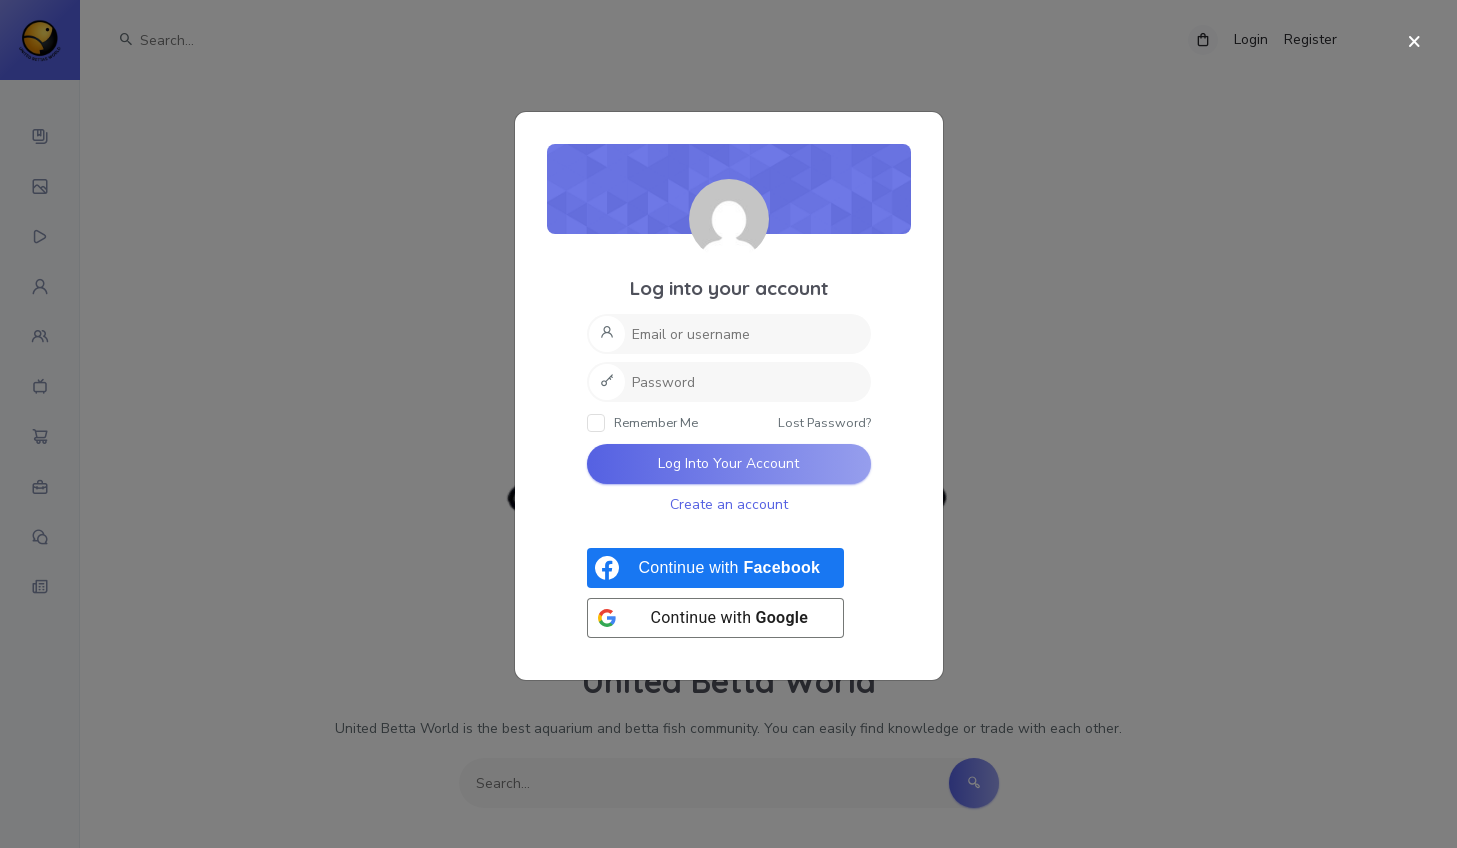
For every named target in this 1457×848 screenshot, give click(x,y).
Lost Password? (824, 422)
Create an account (729, 504)
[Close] (1414, 42)
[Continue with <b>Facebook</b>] (716, 568)
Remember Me (642, 423)
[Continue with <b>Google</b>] (716, 618)
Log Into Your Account (728, 463)
